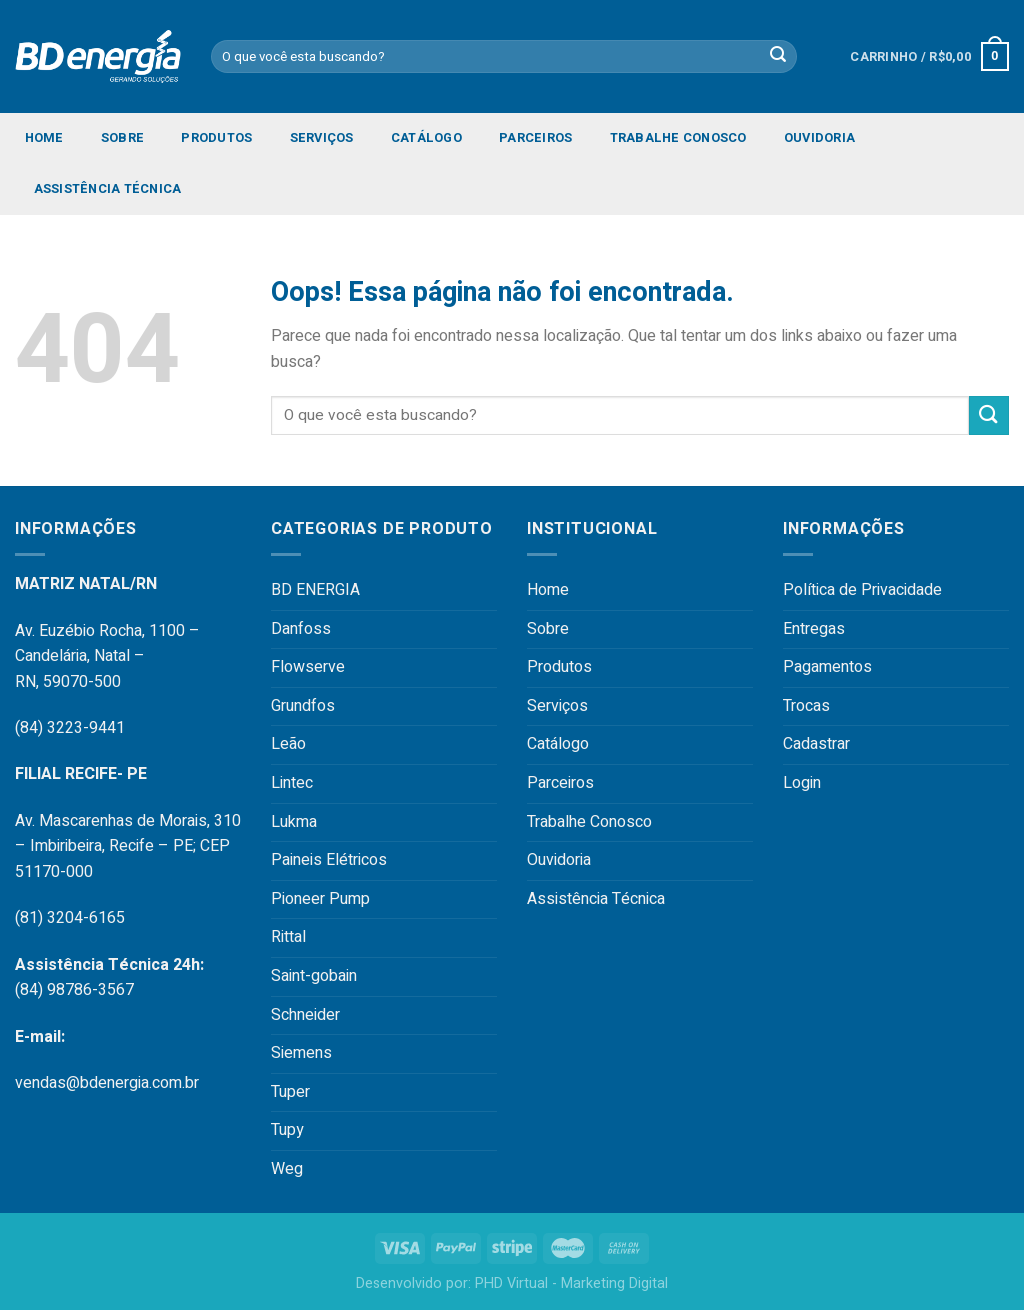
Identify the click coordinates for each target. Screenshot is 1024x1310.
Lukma (294, 822)
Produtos (216, 138)
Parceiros (535, 138)
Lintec (292, 783)
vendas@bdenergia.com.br (107, 1083)
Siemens (301, 1053)
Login (802, 783)
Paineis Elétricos (329, 860)
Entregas (814, 629)
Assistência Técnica (108, 189)
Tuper (290, 1092)
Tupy (287, 1130)
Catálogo (426, 138)
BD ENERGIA (315, 590)
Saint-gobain (314, 976)
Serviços (322, 138)
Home (44, 138)
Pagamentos (827, 667)
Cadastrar (816, 744)
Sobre (122, 138)
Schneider (305, 1015)
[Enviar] (989, 415)
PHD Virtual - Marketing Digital (571, 1283)
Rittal (288, 937)
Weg (287, 1169)
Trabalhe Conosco (678, 138)
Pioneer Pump (320, 899)
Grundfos (303, 706)
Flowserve (308, 667)
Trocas (806, 706)
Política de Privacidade (862, 590)
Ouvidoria (819, 138)
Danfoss (301, 629)
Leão (288, 744)
